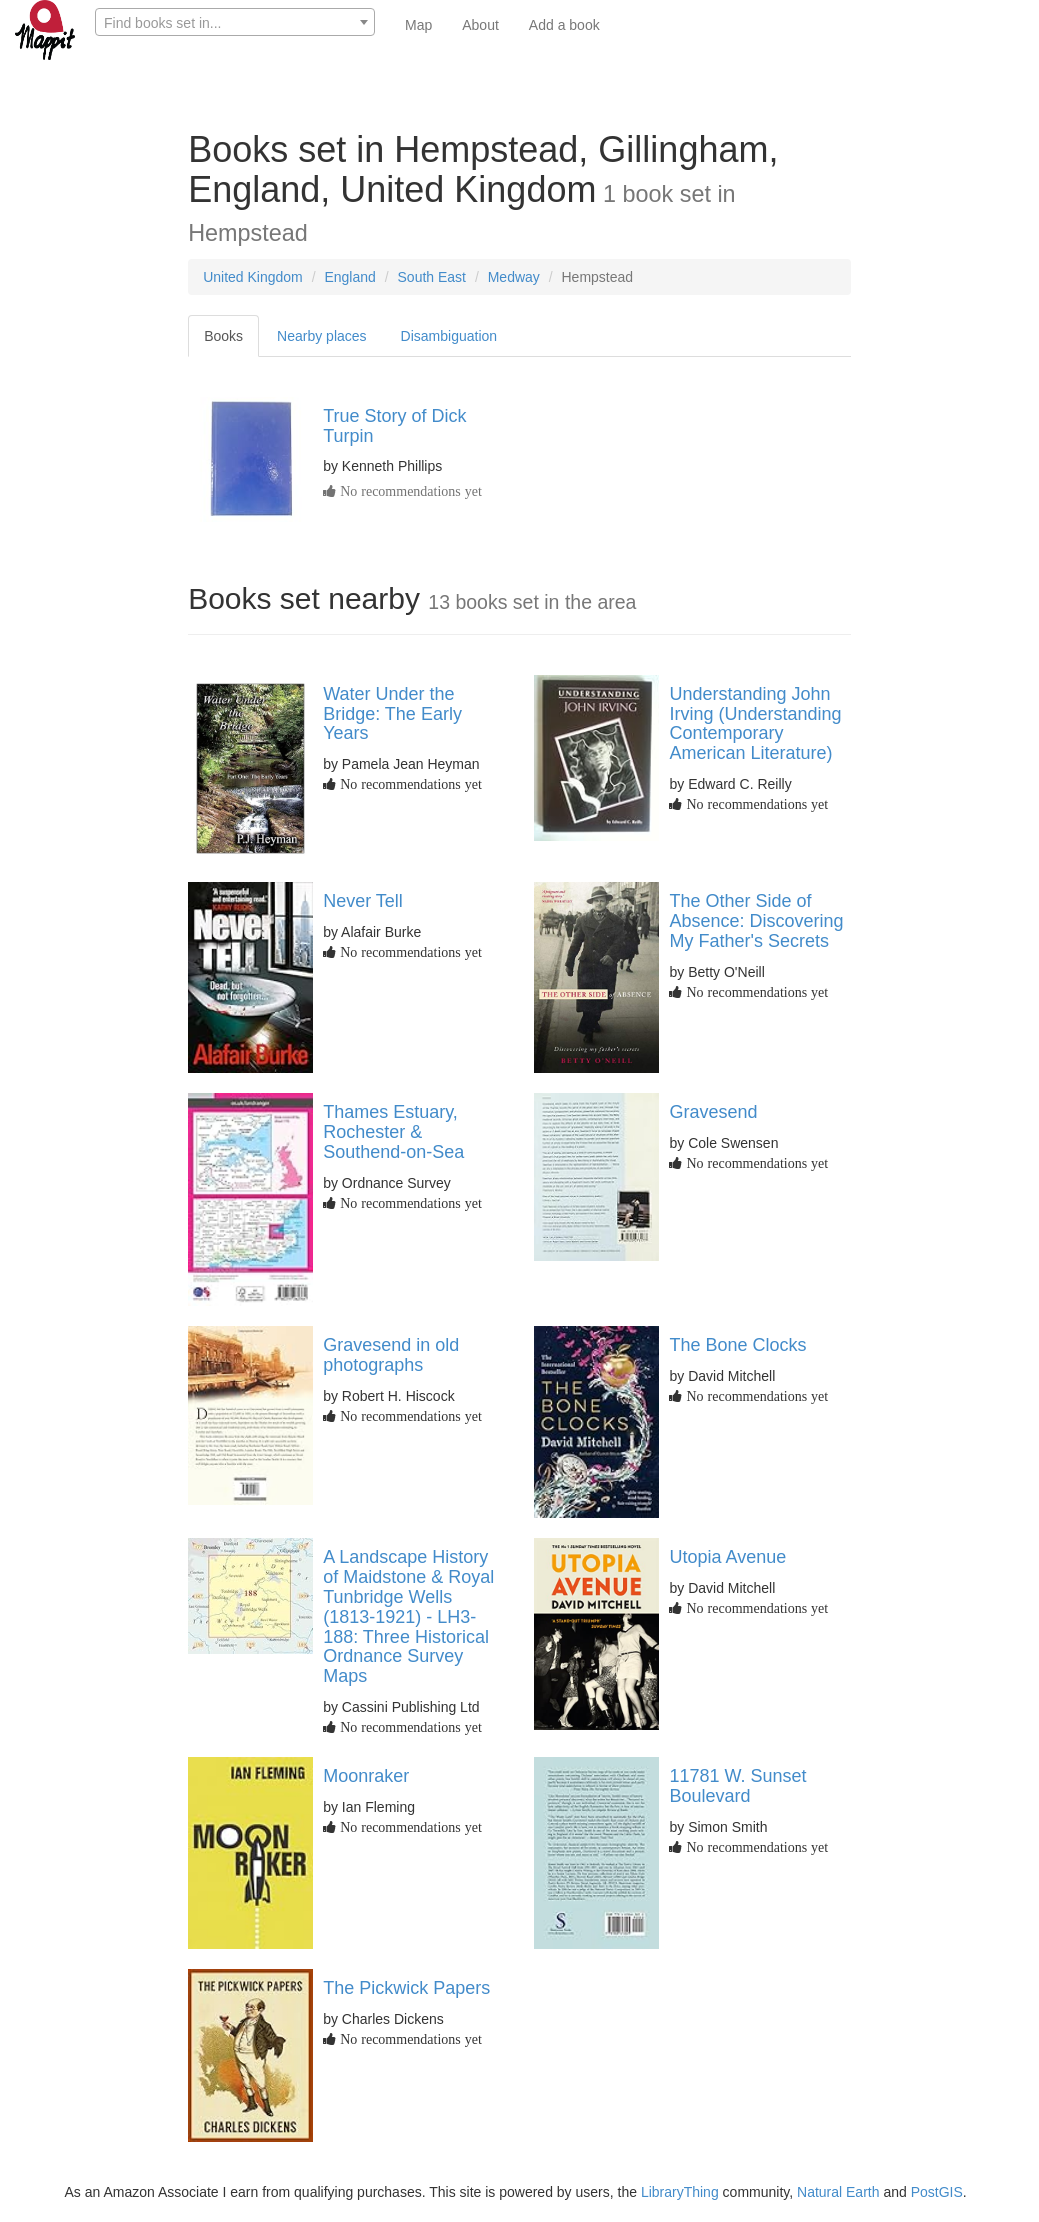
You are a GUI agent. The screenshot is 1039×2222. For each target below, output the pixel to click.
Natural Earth (838, 2192)
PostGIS (937, 2192)
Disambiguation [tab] (449, 336)
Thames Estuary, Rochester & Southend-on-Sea (393, 1132)
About (480, 25)
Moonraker (366, 1776)
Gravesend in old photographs (391, 1355)
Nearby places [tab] (322, 336)
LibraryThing (680, 2192)
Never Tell (363, 901)
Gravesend (713, 1112)
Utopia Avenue (727, 1557)
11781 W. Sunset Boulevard (737, 1786)
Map (418, 25)
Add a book (564, 25)
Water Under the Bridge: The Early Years (392, 714)
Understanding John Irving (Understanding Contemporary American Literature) (755, 723)
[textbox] (235, 23)
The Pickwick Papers (406, 1988)
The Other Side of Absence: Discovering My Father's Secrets (756, 921)
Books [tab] (223, 336)
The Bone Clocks (737, 1345)
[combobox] (235, 22)
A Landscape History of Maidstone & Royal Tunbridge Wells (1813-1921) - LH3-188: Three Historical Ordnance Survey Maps (408, 1616)
